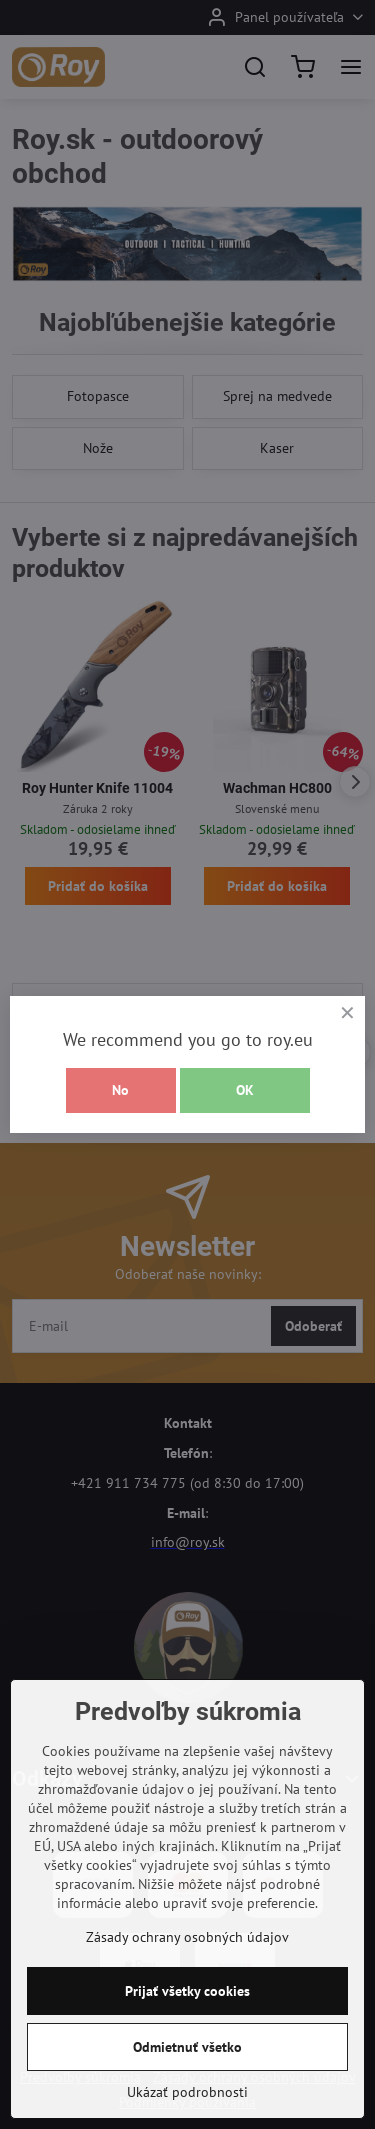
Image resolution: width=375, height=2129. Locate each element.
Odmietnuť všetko (187, 2047)
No (120, 1090)
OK (245, 1090)
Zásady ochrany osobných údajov (187, 1937)
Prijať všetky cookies (187, 1991)
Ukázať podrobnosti (187, 2092)
